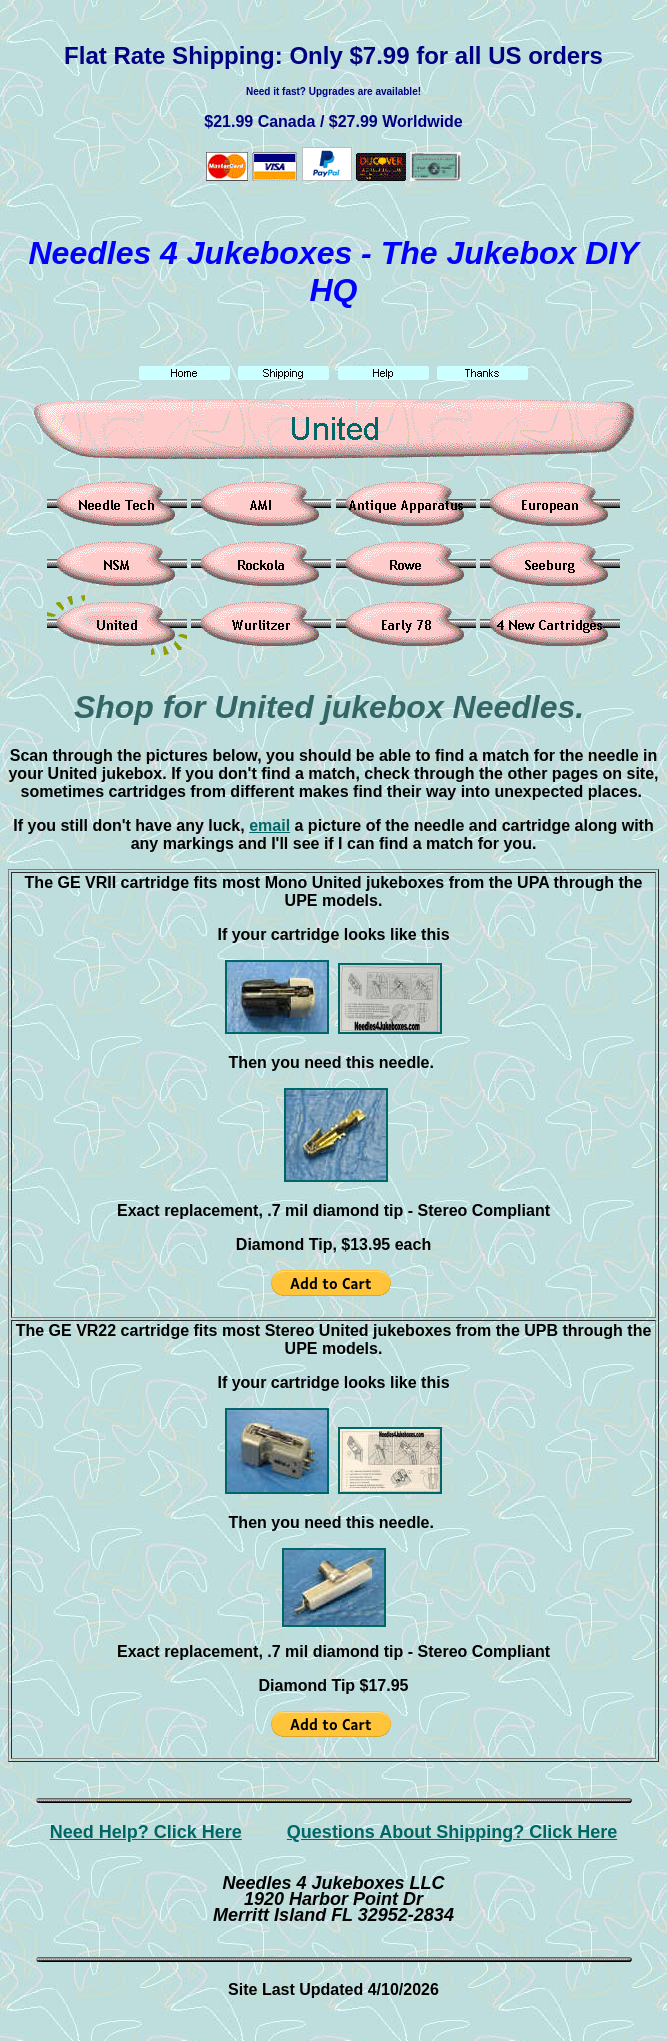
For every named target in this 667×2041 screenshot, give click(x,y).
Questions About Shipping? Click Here (452, 1832)
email (269, 825)
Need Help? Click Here (146, 1832)
